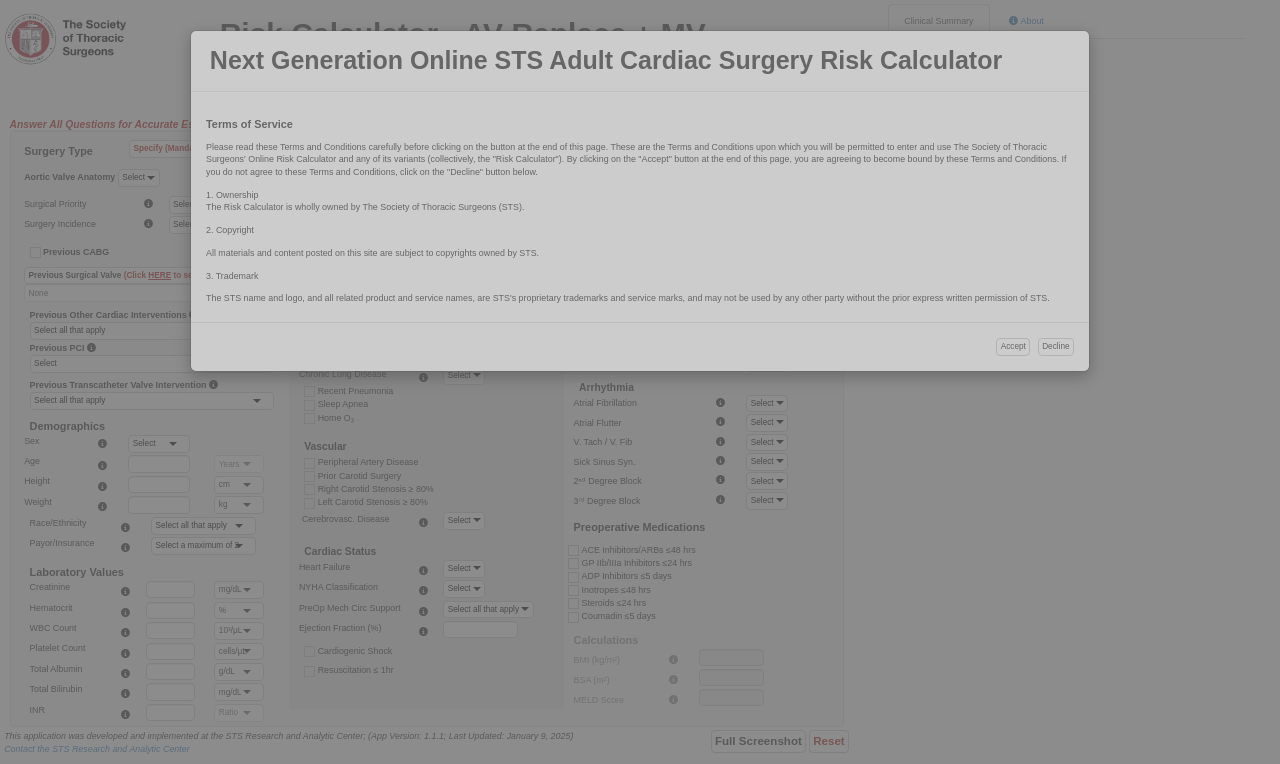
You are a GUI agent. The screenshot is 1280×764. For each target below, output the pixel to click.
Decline (1055, 346)
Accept (1013, 346)
